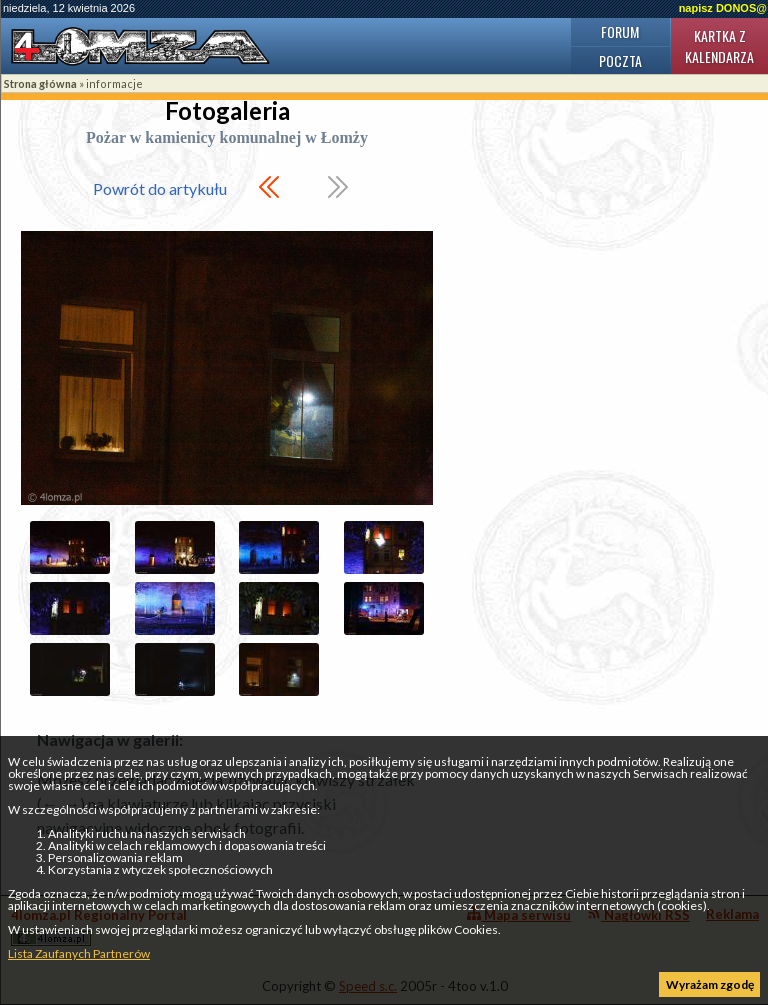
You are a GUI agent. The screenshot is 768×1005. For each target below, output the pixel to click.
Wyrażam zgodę (710, 984)
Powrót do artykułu (160, 188)
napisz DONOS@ (723, 8)
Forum (620, 31)
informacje (114, 83)
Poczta (620, 60)
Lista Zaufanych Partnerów (79, 953)
